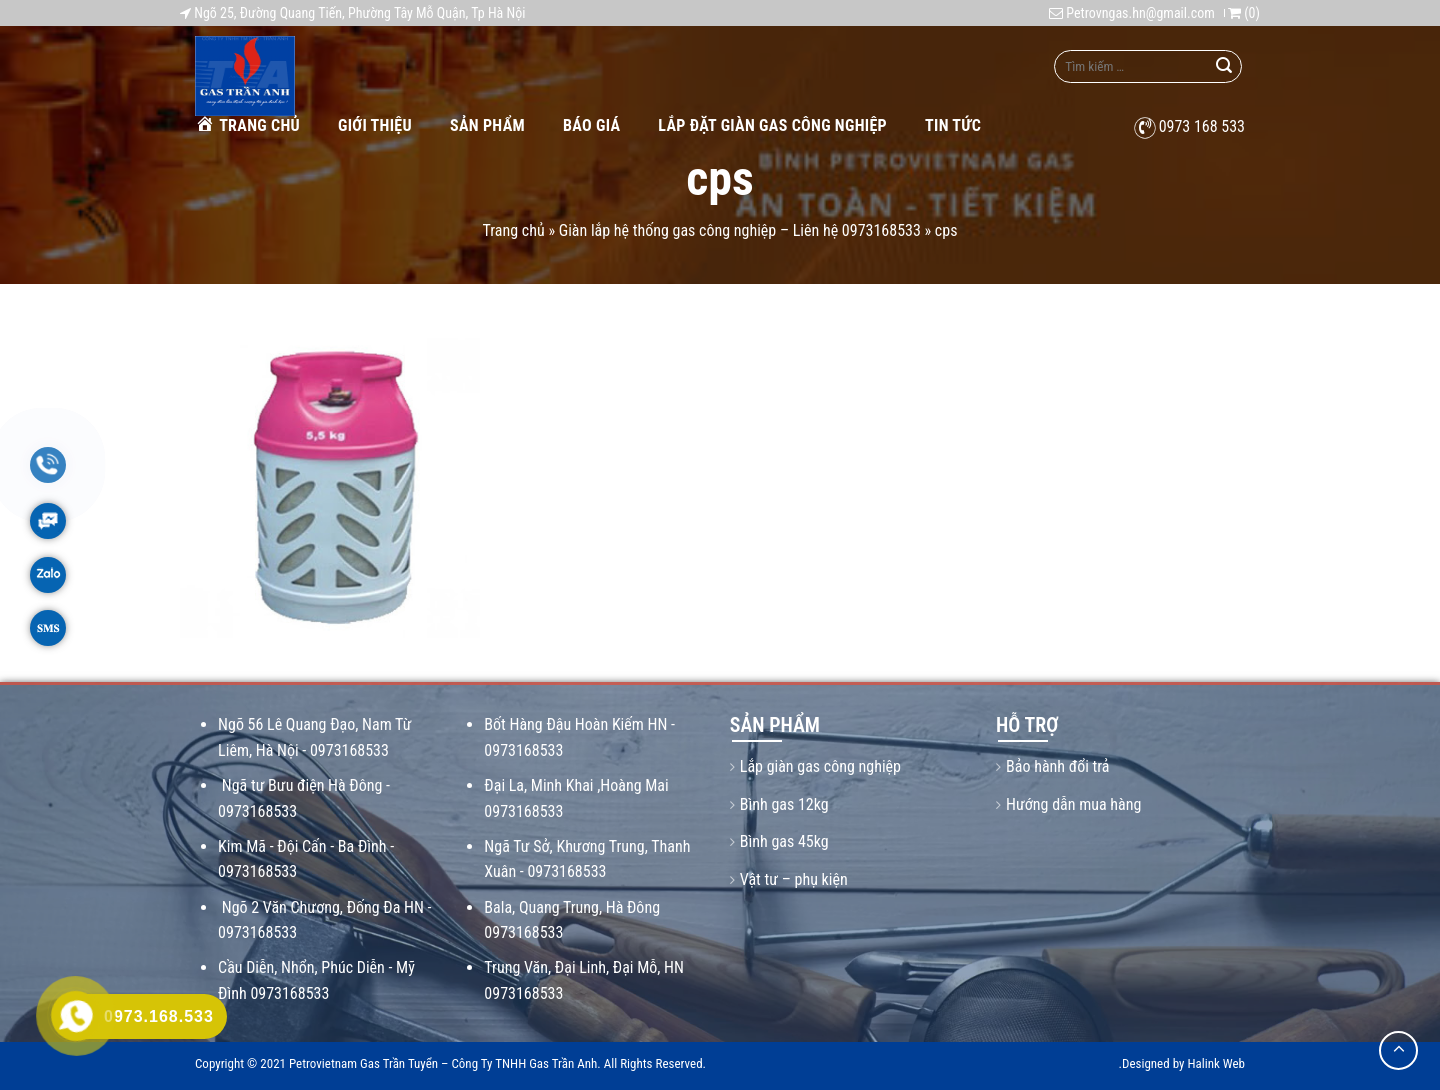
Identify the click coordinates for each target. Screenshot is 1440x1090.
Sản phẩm (487, 125)
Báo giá (591, 125)
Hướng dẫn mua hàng (1073, 804)
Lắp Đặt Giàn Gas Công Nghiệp (772, 125)
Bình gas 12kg (784, 804)
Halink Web (1216, 1063)
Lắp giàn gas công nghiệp (820, 766)
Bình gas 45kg (784, 841)
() (1244, 13)
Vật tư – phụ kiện (794, 879)
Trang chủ (247, 124)
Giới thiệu (375, 125)
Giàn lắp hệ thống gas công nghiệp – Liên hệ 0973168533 (740, 230)
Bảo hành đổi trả (1057, 766)
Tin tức (953, 125)
